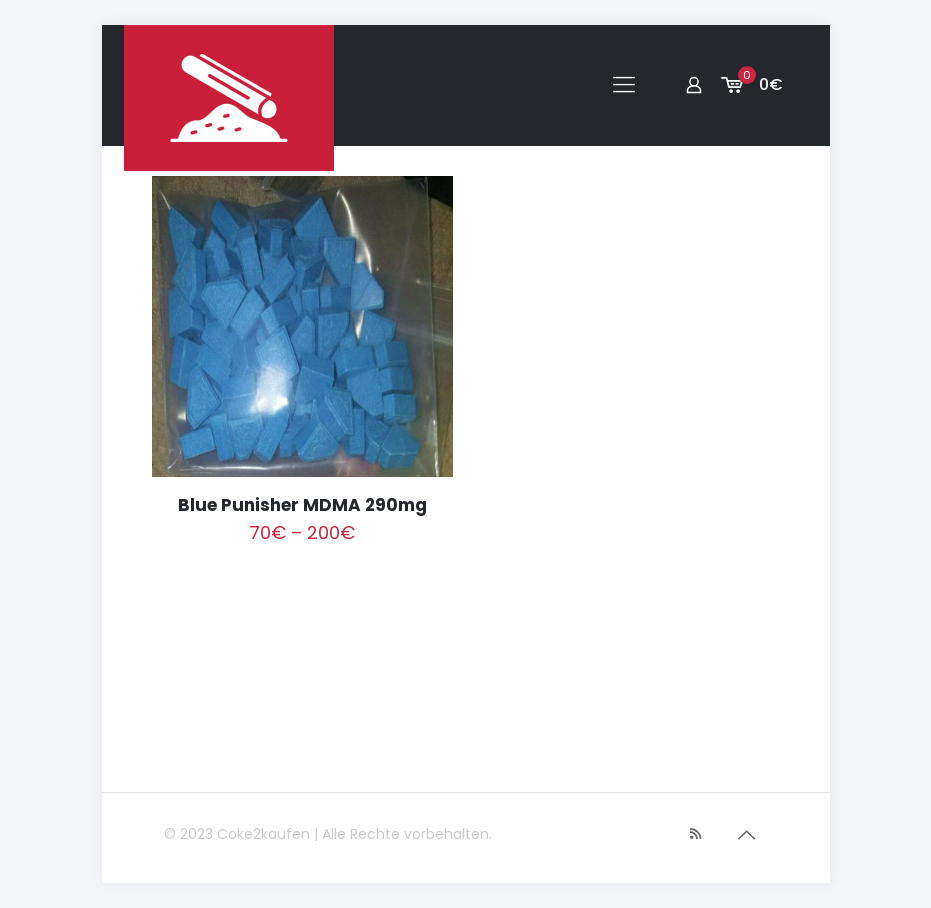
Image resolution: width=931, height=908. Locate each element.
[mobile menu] (624, 85)
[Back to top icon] (747, 835)
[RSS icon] (695, 833)
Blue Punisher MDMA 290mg (302, 505)
